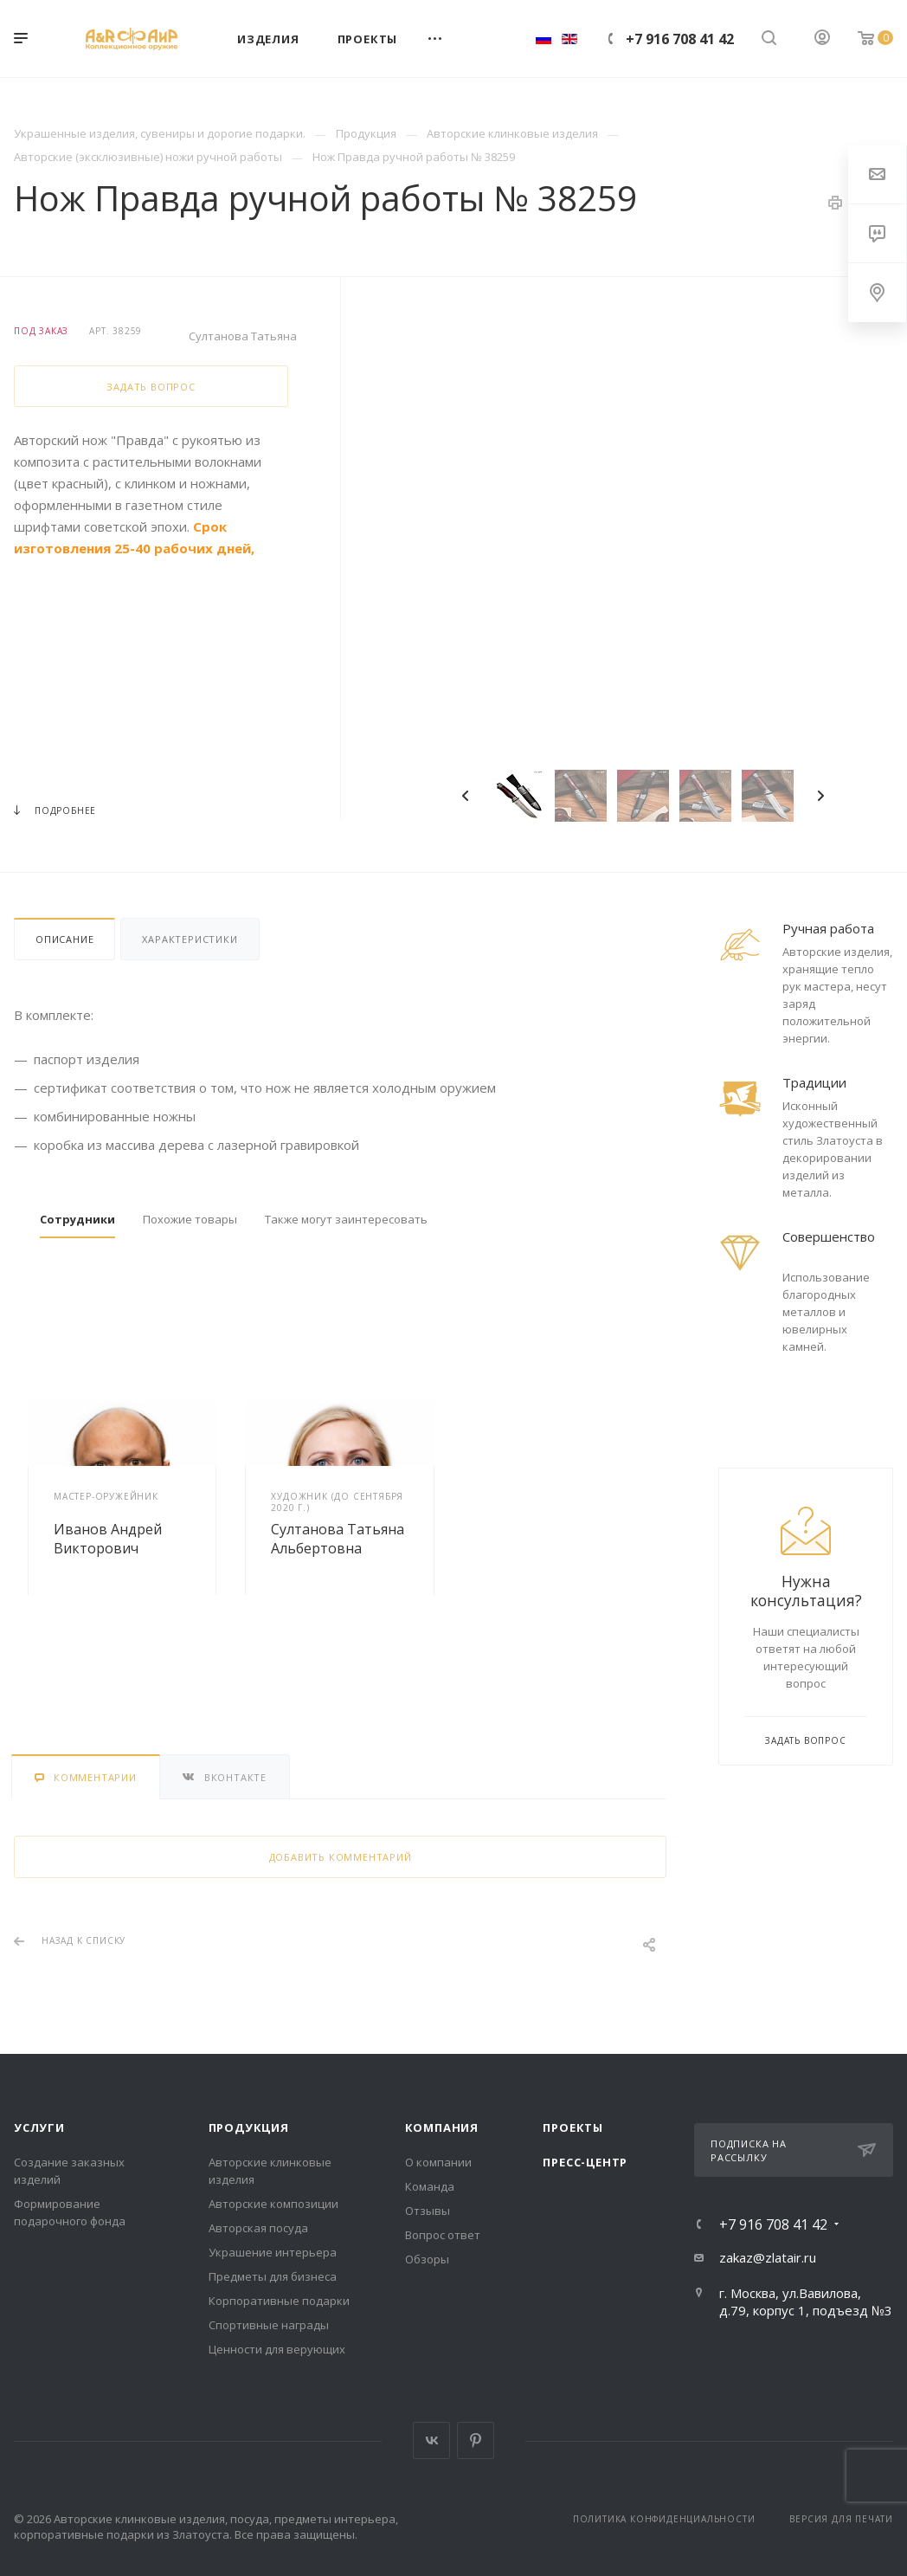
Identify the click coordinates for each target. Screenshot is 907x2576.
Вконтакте (431, 2440)
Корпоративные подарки (279, 2300)
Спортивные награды (269, 2325)
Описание (64, 939)
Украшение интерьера (273, 2252)
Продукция (249, 2127)
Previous (466, 796)
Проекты (573, 2127)
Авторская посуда (258, 2228)
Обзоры (427, 2259)
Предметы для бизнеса (273, 2276)
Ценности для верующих (277, 2349)
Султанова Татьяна (243, 336)
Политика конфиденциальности (664, 2519)
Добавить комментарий (340, 1856)
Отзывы (427, 2210)
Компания (442, 2127)
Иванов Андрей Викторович (108, 1539)
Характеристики (189, 939)
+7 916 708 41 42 (680, 38)
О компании (438, 2162)
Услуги (39, 2127)
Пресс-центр (585, 2162)
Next (820, 796)
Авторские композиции (273, 2203)
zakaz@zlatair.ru (767, 2257)
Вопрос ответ (442, 2235)
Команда (429, 2186)
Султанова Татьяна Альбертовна (337, 1539)
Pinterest (475, 2440)
